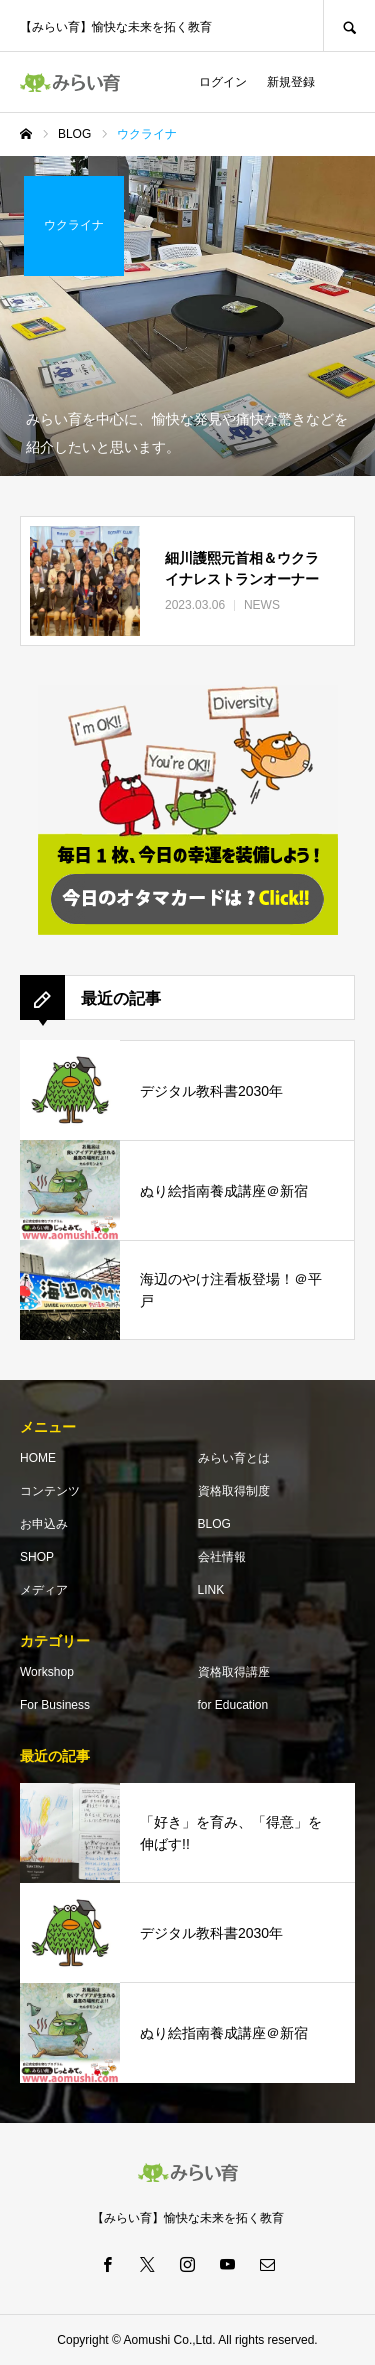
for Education (233, 1705)
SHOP (37, 1557)
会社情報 (222, 1557)
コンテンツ (50, 1491)
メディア (44, 1590)
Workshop (47, 1672)
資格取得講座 (234, 1672)
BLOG (214, 1524)
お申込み (44, 1524)
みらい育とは (234, 1458)
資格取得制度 (234, 1491)
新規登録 (291, 82)
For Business (55, 1705)
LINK (211, 1590)
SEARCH (349, 25)
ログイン (223, 82)
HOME (38, 1458)
